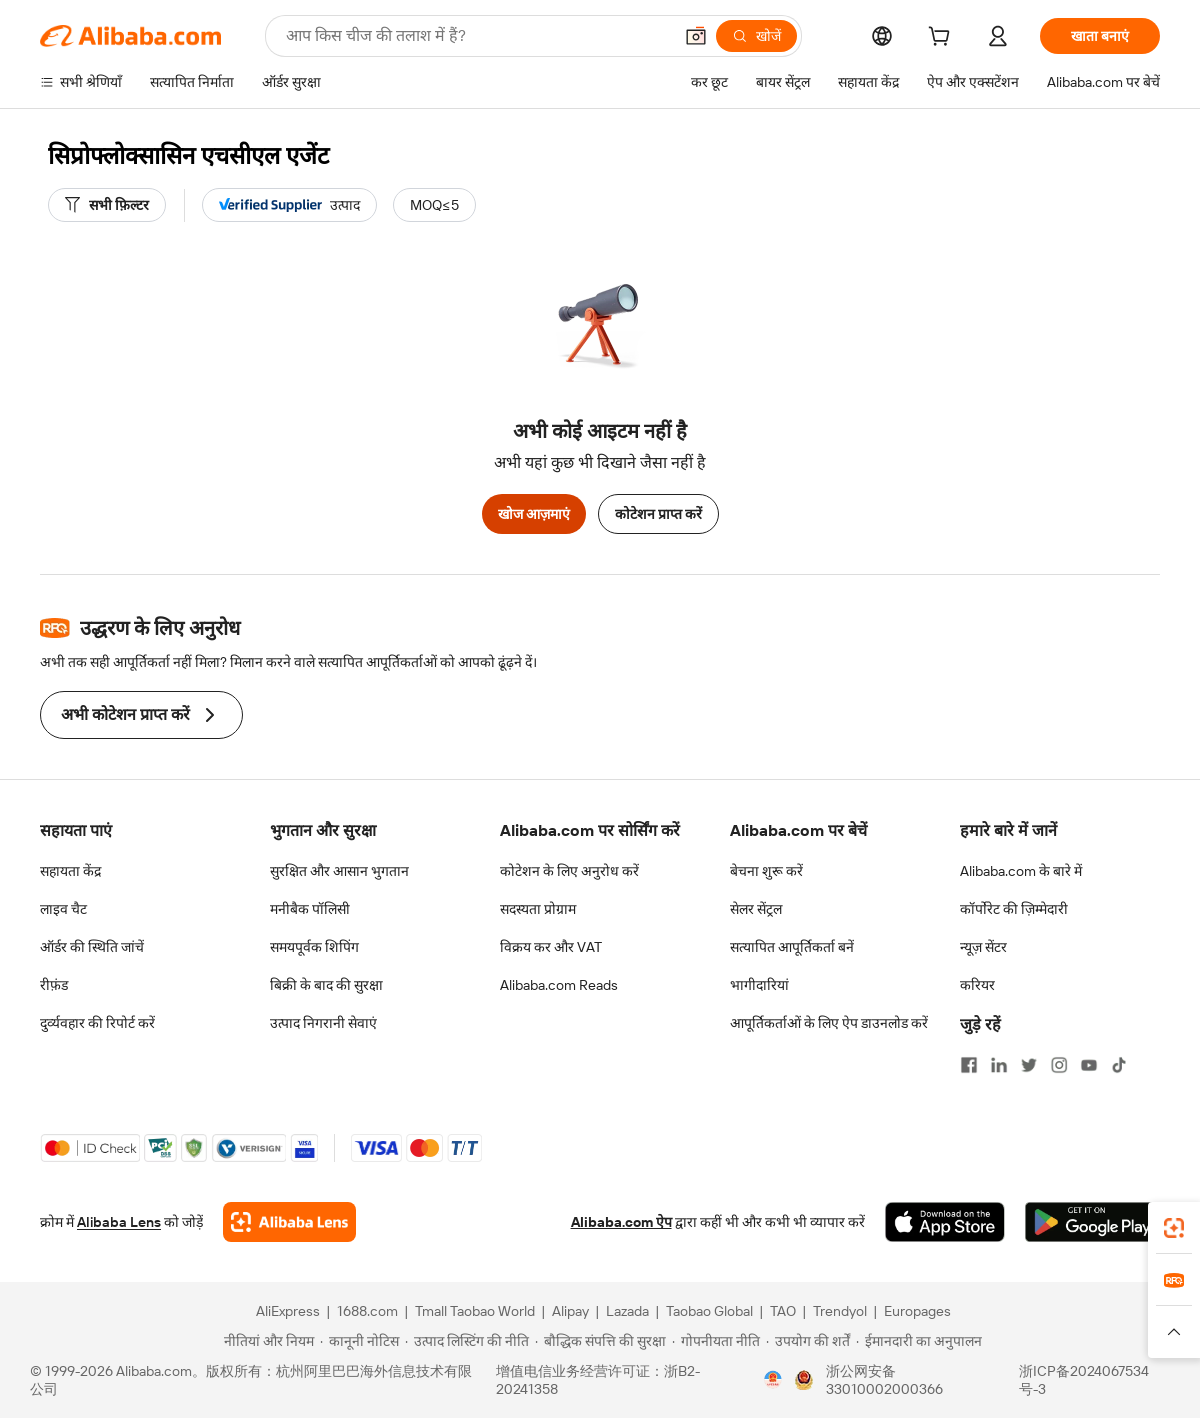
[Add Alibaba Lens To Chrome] (289, 1222)
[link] (1174, 1228)
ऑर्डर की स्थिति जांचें (92, 947)
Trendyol (840, 1311)
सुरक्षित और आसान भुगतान (339, 871)
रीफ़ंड (54, 985)
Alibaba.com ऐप (621, 1222)
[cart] (943, 39)
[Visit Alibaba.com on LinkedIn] (999, 1065)
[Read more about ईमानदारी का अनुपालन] (919, 1341)
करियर (977, 985)
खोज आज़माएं (534, 514)
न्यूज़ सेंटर (983, 947)
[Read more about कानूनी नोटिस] (359, 1341)
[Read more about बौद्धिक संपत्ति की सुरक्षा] (600, 1341)
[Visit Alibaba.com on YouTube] (1089, 1065)
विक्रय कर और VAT (551, 947)
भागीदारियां (759, 985)
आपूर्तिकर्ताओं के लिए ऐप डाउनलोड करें (829, 1023)
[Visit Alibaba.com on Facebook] (969, 1065)
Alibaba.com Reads (559, 985)
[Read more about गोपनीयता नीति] (716, 1341)
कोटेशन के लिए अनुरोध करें (569, 871)
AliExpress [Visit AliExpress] (288, 1311)
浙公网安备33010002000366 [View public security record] (884, 1380)
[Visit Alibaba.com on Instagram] (1059, 1065)
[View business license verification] (773, 1380)
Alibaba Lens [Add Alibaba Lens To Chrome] (119, 1222)
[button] (696, 36)
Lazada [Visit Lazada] (627, 1311)
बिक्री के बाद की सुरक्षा (326, 985)
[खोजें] (756, 36)
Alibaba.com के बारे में (1021, 871)
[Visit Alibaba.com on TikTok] (1119, 1065)
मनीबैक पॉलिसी (310, 909)
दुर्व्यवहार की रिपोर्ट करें (97, 1023)
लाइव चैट (63, 909)
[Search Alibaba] (477, 36)
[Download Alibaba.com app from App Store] (945, 1222)
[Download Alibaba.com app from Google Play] (1092, 1222)
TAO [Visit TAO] (783, 1311)
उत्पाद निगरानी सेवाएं (323, 1023)
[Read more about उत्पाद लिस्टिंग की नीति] (467, 1341)
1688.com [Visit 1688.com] (367, 1311)
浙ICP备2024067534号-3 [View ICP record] (1084, 1380)
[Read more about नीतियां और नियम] (266, 1341)
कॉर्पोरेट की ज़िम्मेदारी (1014, 909)
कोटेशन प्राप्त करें (658, 514)
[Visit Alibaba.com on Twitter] (1029, 1065)
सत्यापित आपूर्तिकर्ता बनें (792, 947)
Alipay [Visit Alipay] (570, 1311)
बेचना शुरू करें (766, 871)
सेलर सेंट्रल (756, 909)
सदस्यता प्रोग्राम (538, 909)
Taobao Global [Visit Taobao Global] (709, 1311)
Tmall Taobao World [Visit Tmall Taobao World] (475, 1311)
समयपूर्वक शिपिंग (314, 947)
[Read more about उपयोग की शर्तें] (808, 1341)
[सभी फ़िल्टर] (107, 205)
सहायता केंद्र (70, 871)
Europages (917, 1311)
